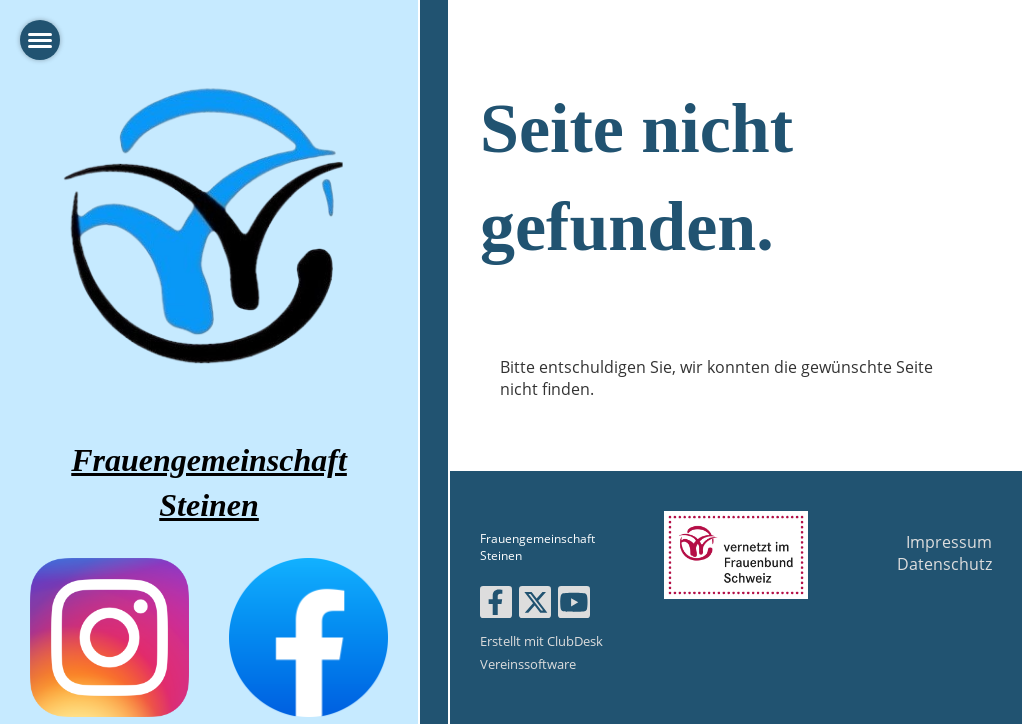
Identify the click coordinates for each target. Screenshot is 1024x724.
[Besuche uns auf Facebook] (496, 605)
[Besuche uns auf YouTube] (574, 605)
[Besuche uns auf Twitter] (535, 605)
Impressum (949, 542)
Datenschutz (944, 564)
